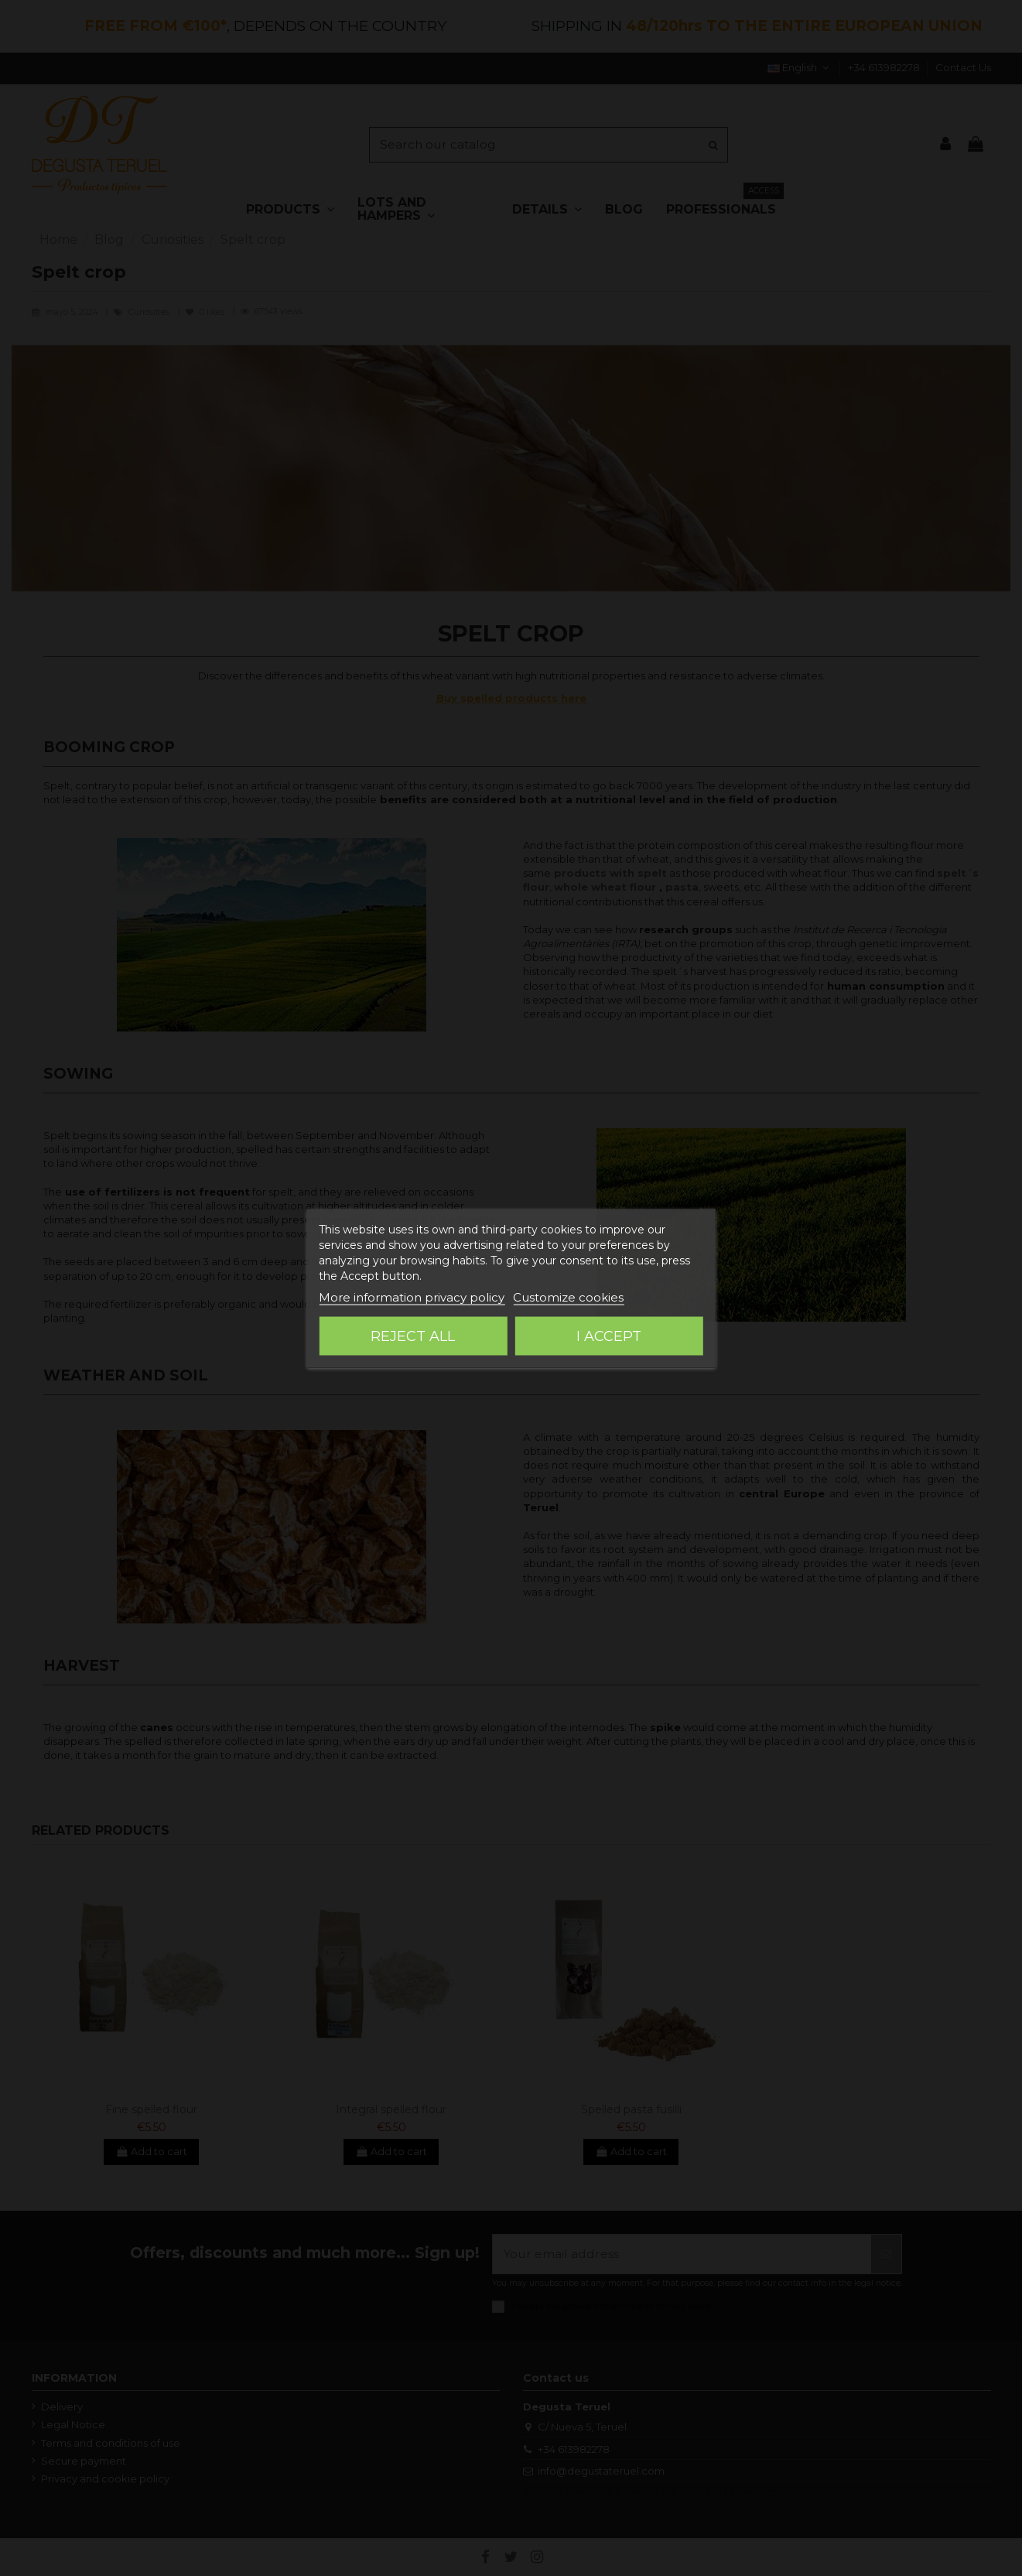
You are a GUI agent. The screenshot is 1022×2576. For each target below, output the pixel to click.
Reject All (413, 1335)
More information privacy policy (411, 1296)
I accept (608, 1335)
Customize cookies (568, 1296)
